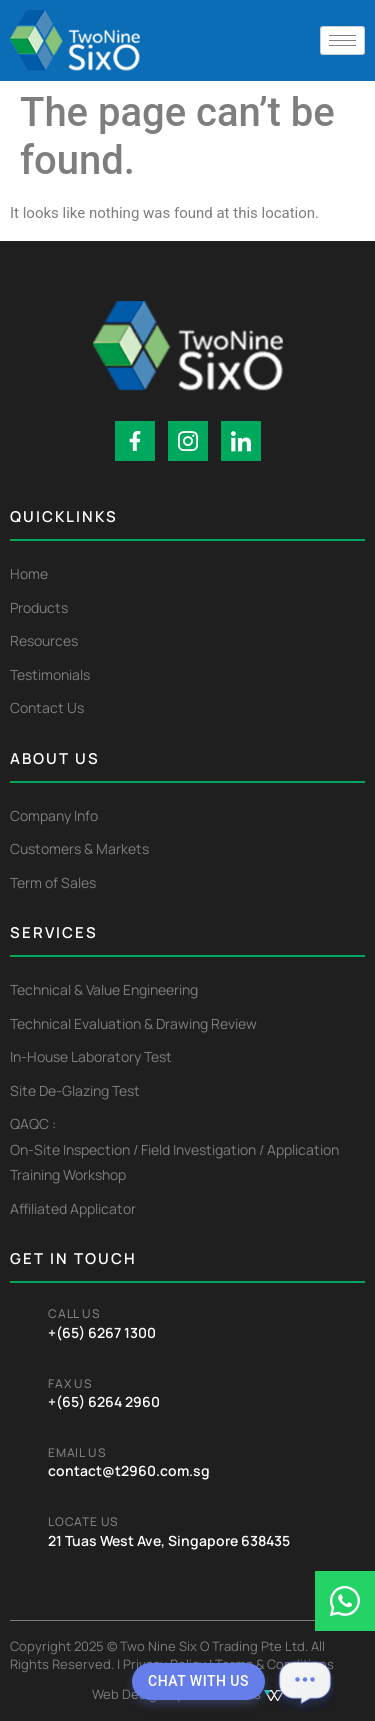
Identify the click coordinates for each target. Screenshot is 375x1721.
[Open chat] (305, 1681)
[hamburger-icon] (342, 40)
